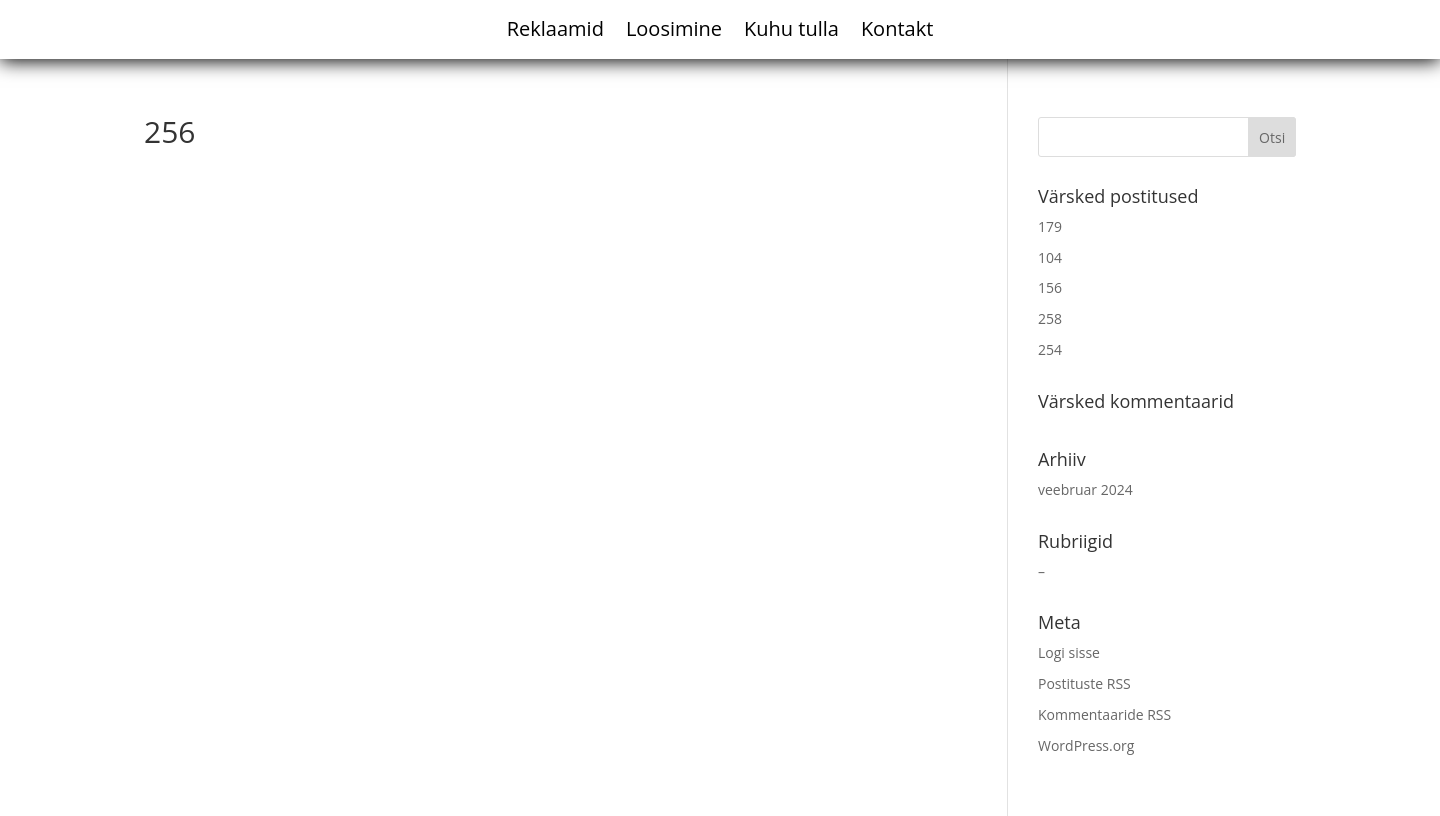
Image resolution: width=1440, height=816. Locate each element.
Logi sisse (1069, 652)
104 (1050, 257)
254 (1050, 349)
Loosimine (674, 32)
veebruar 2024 (1085, 489)
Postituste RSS (1084, 683)
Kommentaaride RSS (1104, 714)
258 (1050, 318)
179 (1050, 226)
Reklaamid (555, 32)
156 (1050, 287)
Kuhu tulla (791, 32)
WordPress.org (1086, 745)
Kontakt (897, 32)
